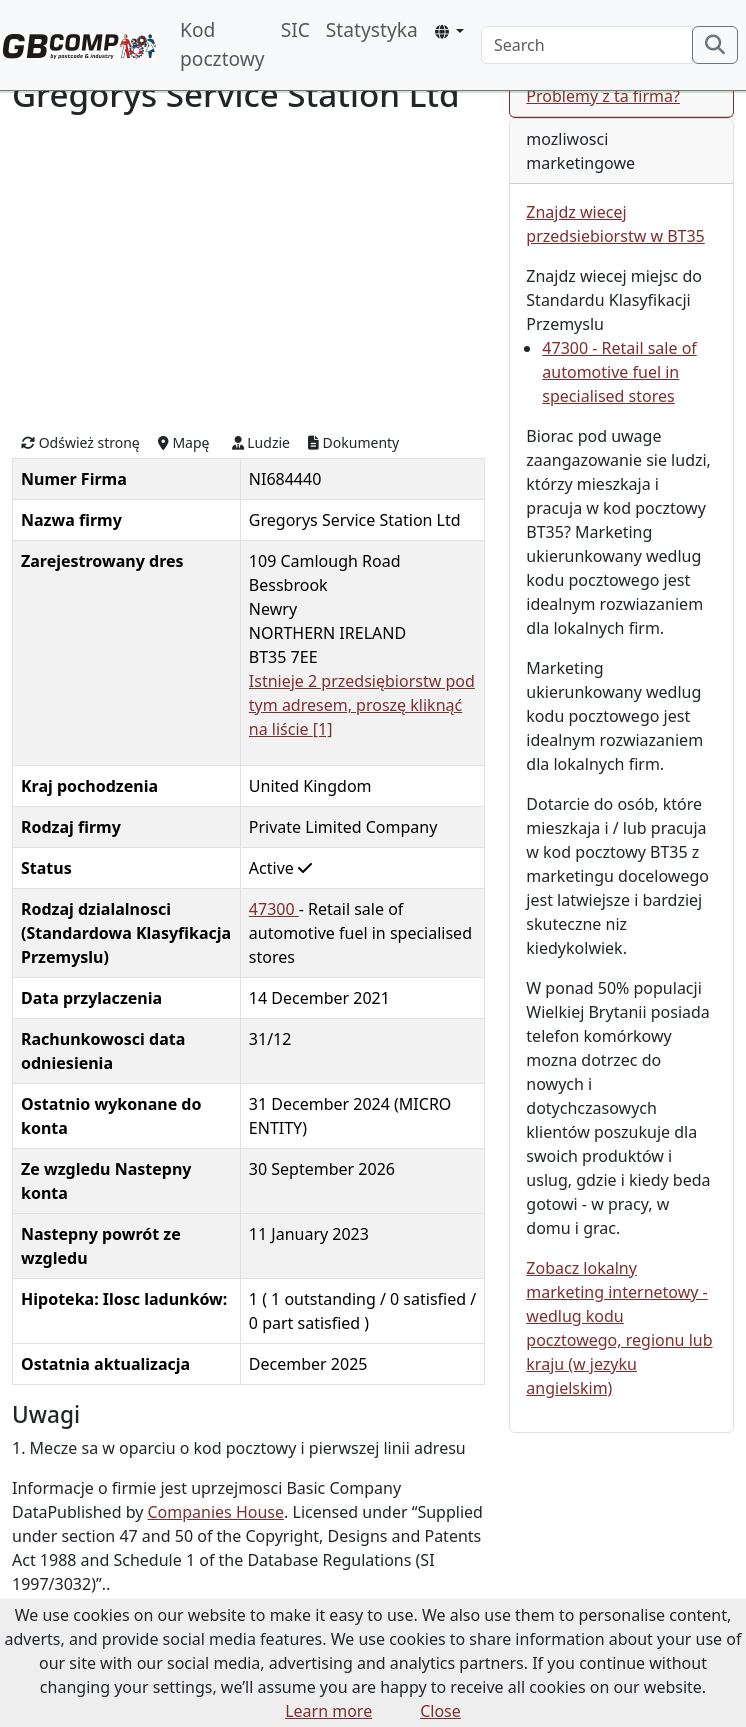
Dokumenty (353, 442)
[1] (323, 729)
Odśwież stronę (80, 442)
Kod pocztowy (222, 44)
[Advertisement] (248, 271)
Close (440, 1711)
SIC (295, 29)
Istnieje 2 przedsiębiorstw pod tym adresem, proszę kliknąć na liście (362, 705)
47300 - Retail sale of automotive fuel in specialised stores (619, 372)
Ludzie (261, 442)
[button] (449, 31)
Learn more (328, 1711)
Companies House (216, 1512)
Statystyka (372, 29)
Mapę (184, 442)
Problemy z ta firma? (603, 96)
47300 (274, 909)
